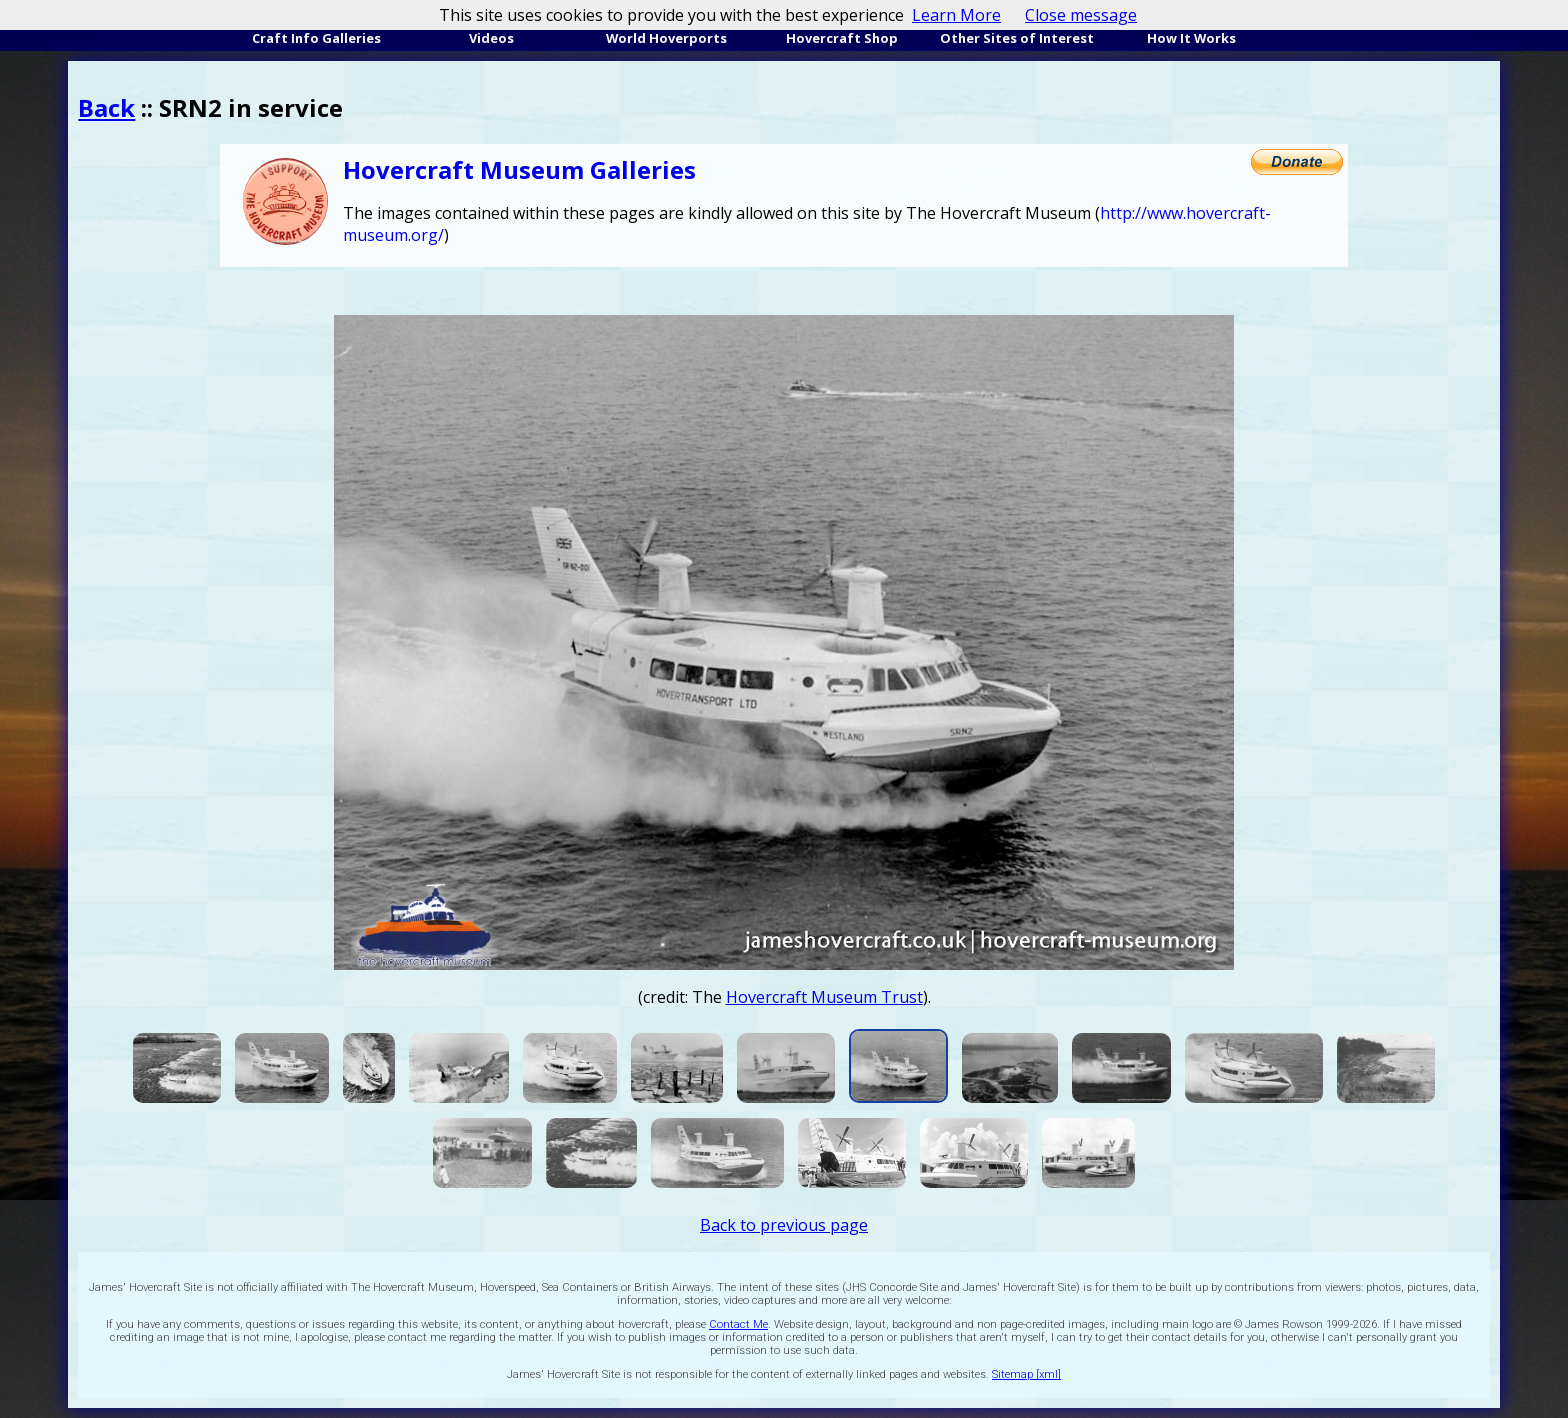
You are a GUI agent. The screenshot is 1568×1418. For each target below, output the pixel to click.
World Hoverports (666, 38)
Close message (1081, 15)
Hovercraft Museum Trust (824, 997)
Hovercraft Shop (842, 38)
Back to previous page (784, 1225)
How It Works (1191, 38)
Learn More (956, 15)
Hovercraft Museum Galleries (519, 169)
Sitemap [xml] (1026, 1374)
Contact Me (738, 1324)
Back (106, 107)
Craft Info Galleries (316, 38)
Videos (491, 38)
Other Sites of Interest (1017, 38)
